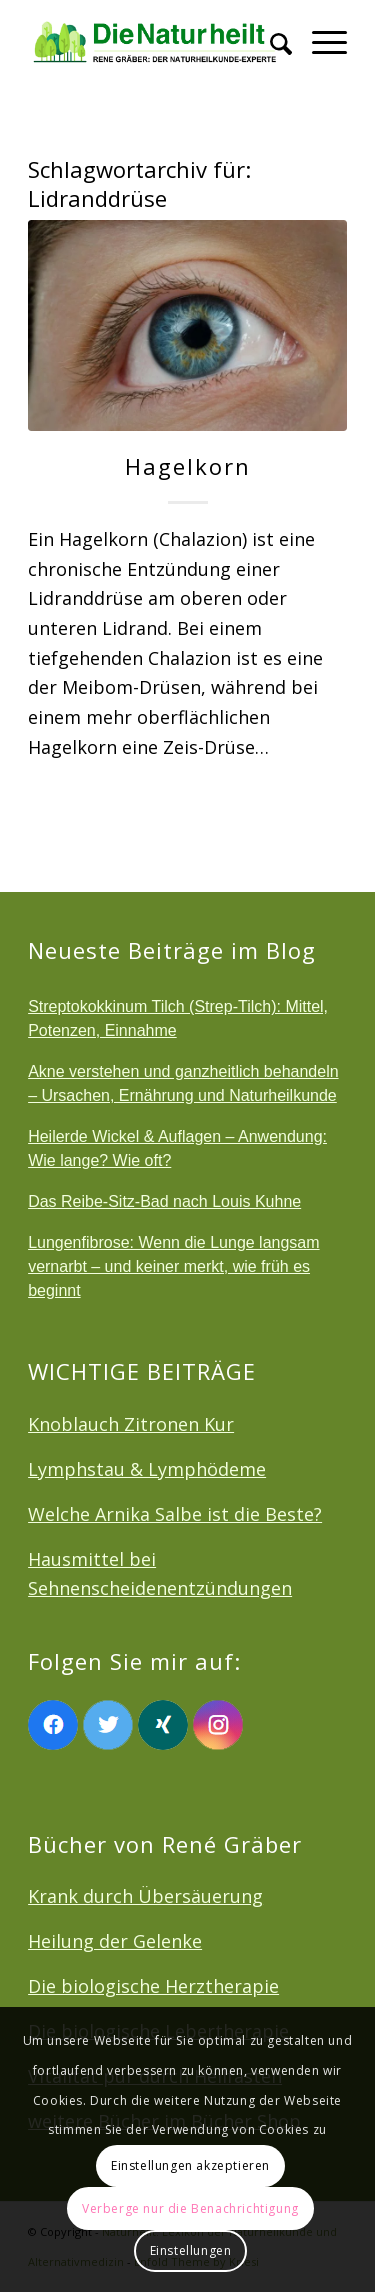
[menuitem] (271, 40)
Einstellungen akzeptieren (190, 2165)
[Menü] (319, 40)
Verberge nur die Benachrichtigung (190, 2208)
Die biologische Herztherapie (153, 1986)
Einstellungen (191, 2250)
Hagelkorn (188, 466)
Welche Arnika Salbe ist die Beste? (175, 1514)
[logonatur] (155, 40)
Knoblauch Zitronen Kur (131, 1424)
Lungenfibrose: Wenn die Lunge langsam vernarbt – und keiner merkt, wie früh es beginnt (173, 1266)
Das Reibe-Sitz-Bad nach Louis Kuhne (164, 1201)
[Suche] (271, 40)
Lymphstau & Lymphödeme (147, 1469)
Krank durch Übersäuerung (145, 1896)
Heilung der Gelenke (115, 1941)
